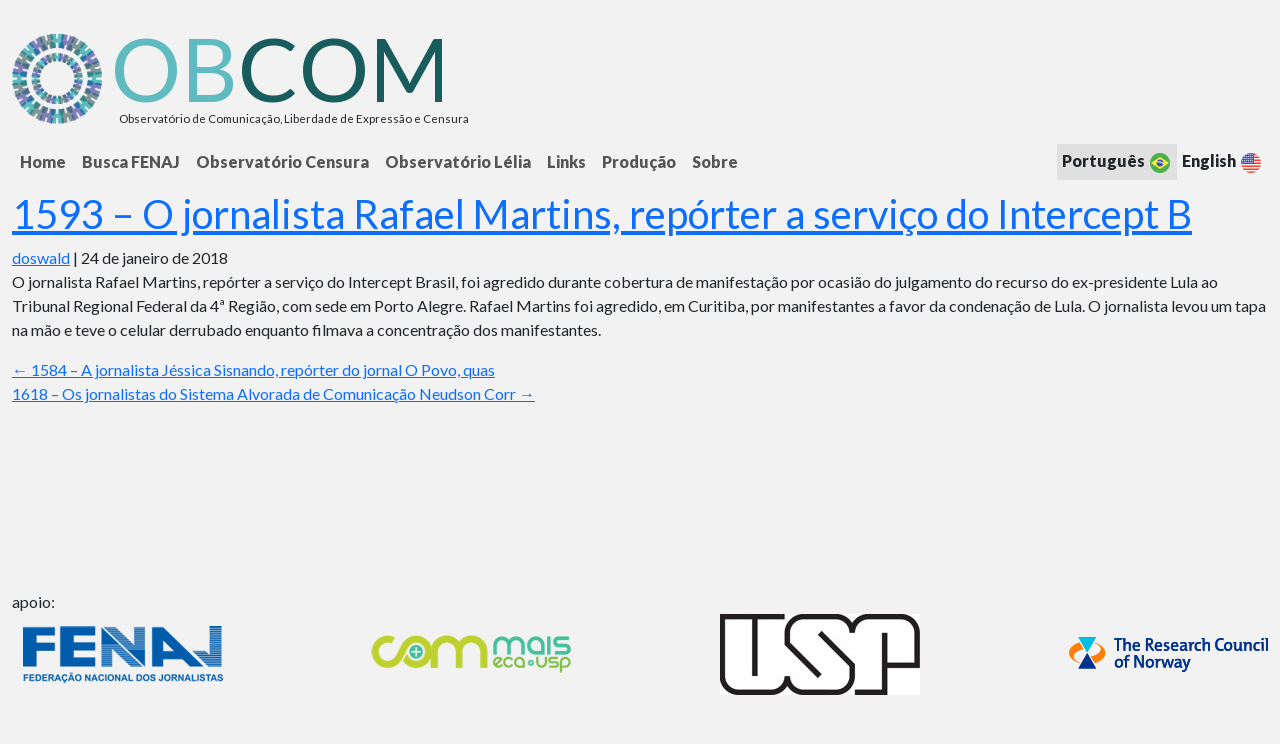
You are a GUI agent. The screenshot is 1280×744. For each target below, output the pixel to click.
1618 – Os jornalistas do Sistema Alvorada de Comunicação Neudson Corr (273, 393)
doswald (41, 257)
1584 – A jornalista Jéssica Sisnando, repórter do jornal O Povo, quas (253, 369)
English (1222, 163)
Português (1117, 163)
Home (43, 161)
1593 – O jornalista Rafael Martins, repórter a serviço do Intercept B (602, 214)
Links (566, 161)
